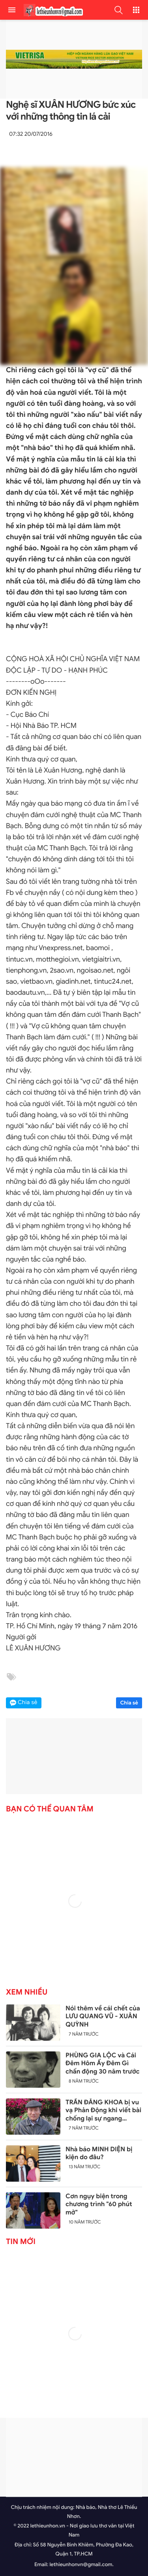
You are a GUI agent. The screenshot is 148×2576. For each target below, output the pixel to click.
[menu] (12, 10)
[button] (118, 10)
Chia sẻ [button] (27, 1702)
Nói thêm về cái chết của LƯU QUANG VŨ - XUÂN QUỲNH (103, 2016)
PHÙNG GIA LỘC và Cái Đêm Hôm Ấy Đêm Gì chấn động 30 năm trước (103, 2063)
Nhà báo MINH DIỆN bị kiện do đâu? (99, 2153)
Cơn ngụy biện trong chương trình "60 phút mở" (99, 2204)
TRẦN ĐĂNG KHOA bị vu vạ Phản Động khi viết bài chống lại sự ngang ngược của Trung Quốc (103, 2110)
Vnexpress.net (61, 948)
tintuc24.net (113, 981)
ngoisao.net (95, 970)
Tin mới (21, 2241)
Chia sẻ (129, 1702)
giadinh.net (73, 981)
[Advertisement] (74, 2457)
